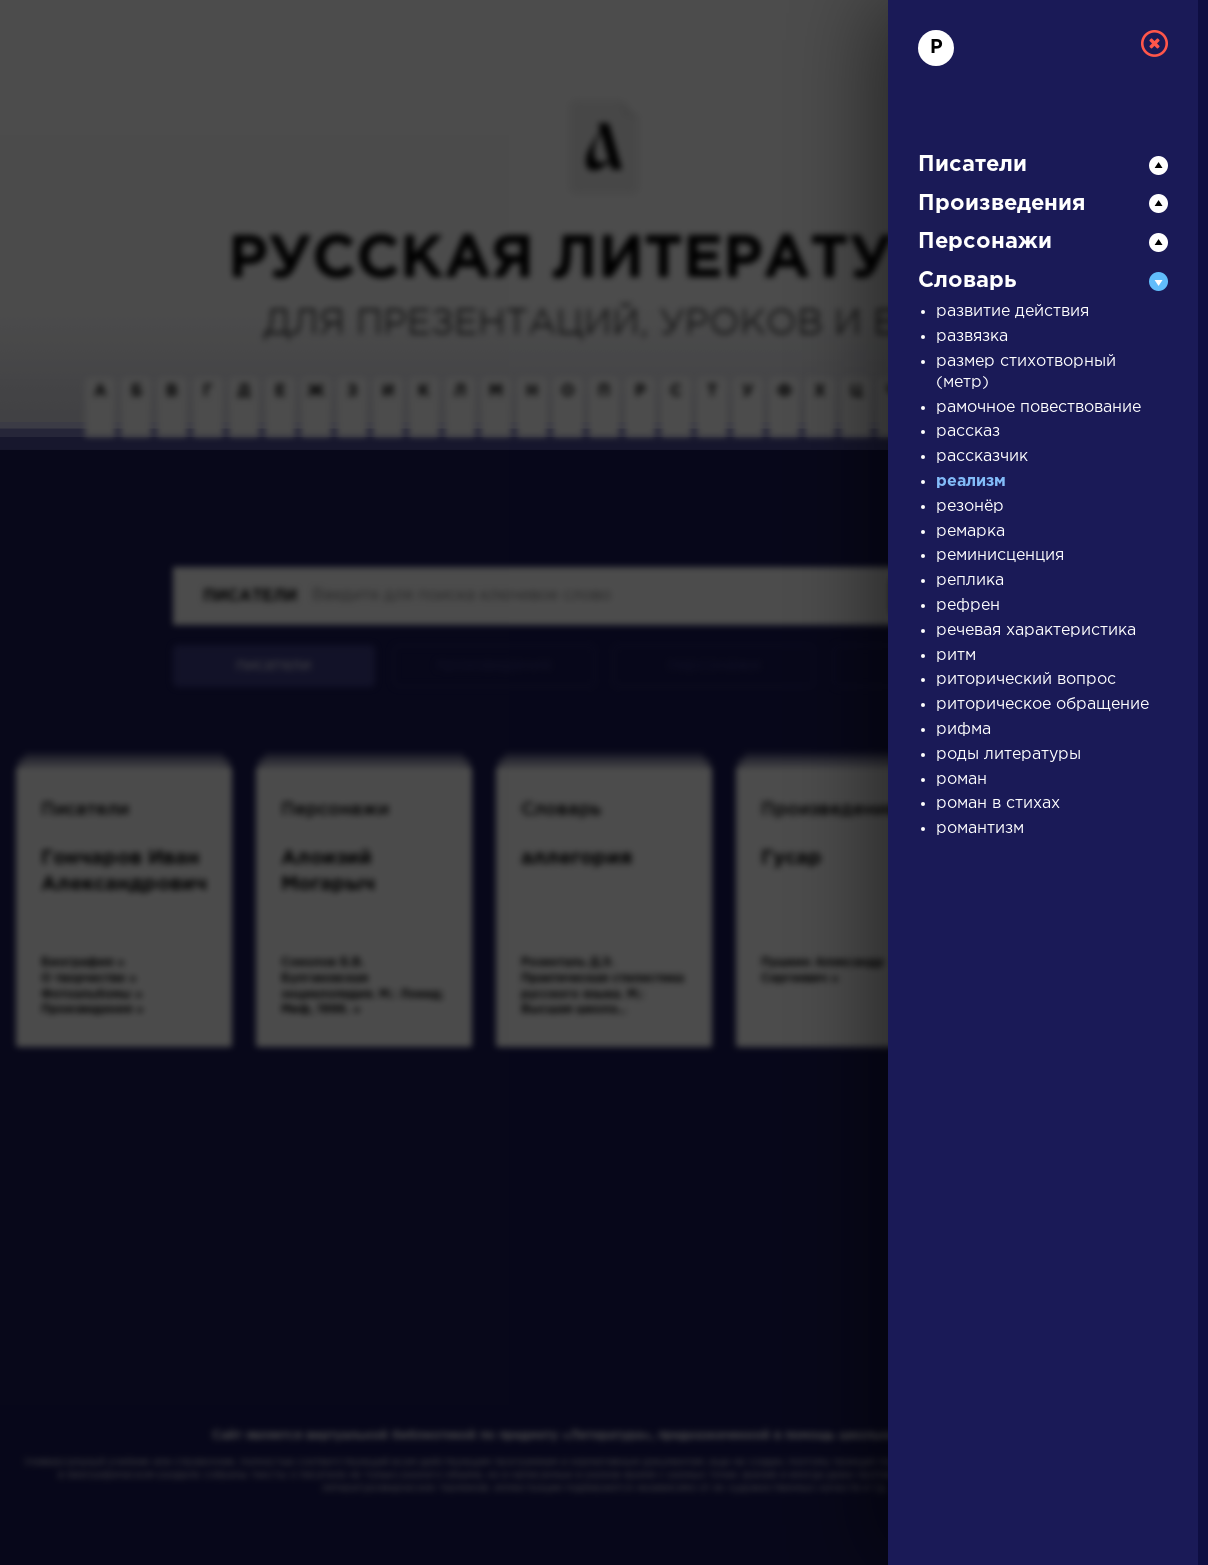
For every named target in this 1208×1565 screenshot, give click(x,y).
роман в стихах (998, 803)
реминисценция (1000, 555)
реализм (971, 481)
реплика (970, 580)
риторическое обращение (1042, 704)
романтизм (980, 828)
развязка (972, 336)
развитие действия (1012, 311)
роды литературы (1008, 754)
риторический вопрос (1026, 679)
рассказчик (982, 456)
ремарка (970, 531)
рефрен (968, 605)
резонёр (970, 506)
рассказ (968, 431)
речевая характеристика (1036, 630)
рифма (963, 729)
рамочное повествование (1038, 407)
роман (961, 779)
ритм (956, 655)
